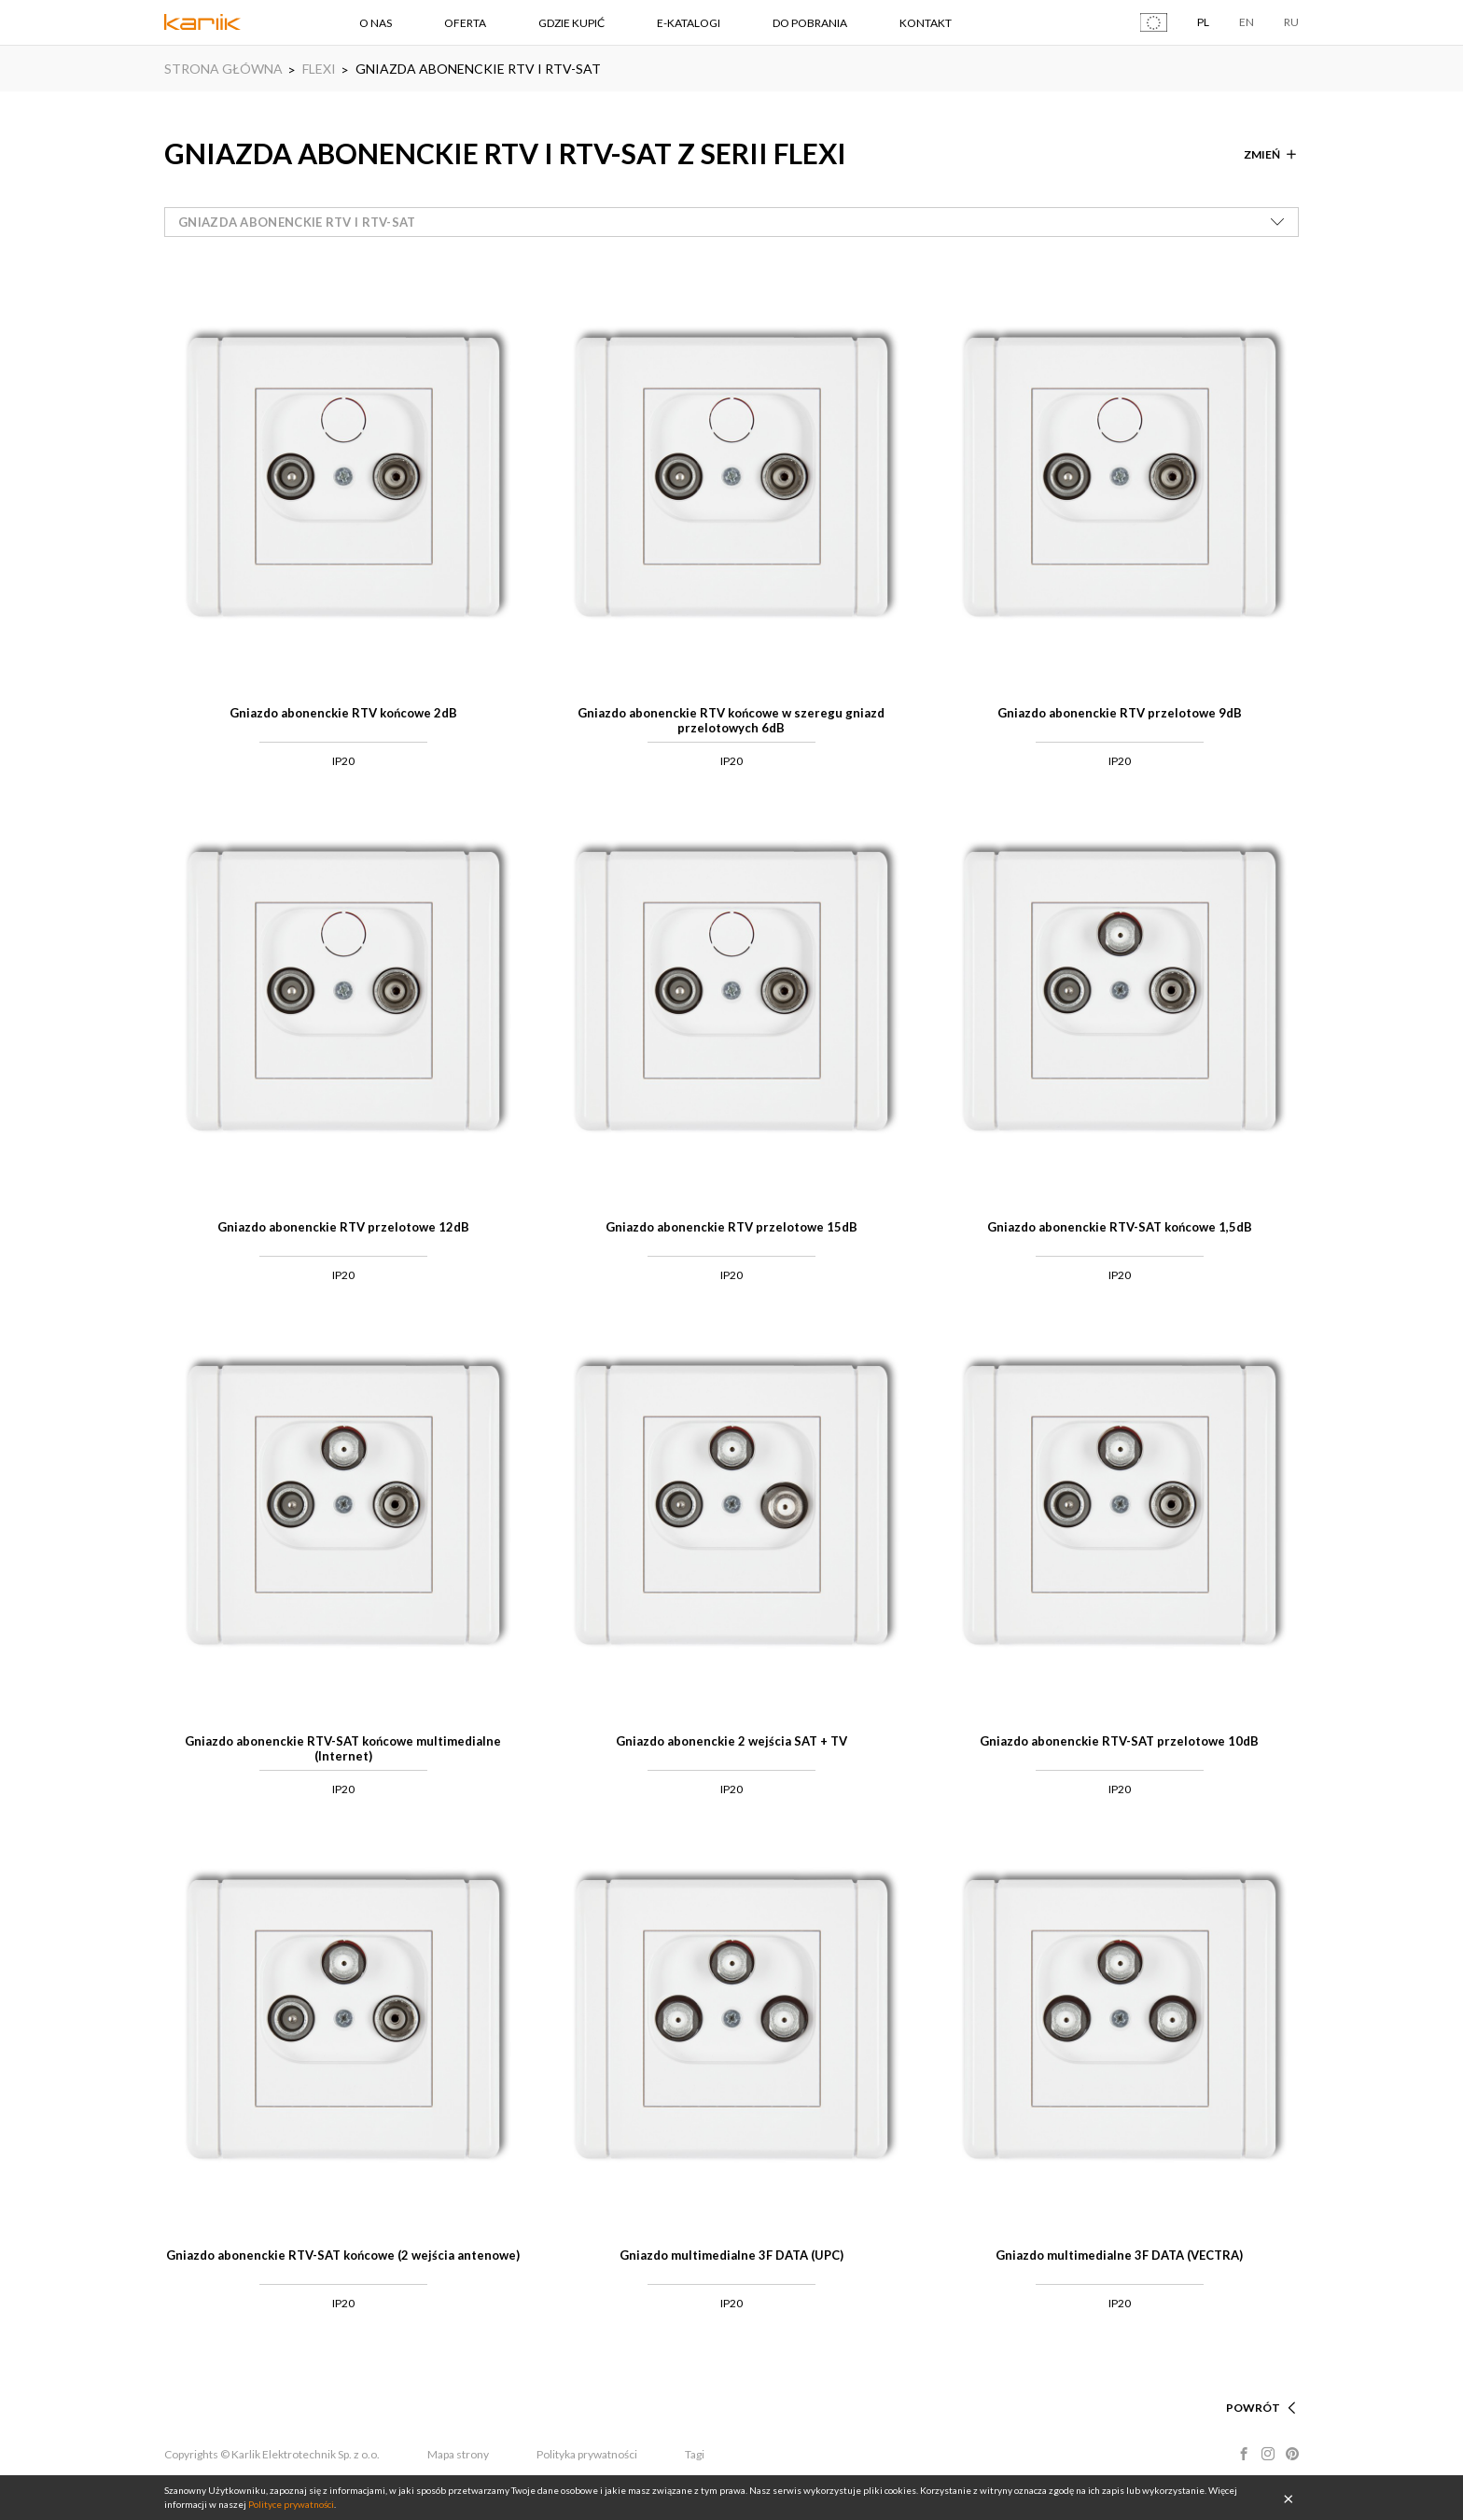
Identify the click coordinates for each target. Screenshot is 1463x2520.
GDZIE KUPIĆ (571, 23)
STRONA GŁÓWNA (223, 69)
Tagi (694, 2454)
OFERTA (465, 23)
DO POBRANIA (810, 23)
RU (1291, 22)
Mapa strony (458, 2454)
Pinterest (1292, 2453)
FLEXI (319, 69)
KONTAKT (925, 23)
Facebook (1243, 2453)
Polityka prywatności (586, 2454)
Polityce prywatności (291, 2504)
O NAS (375, 23)
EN (1246, 22)
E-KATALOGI (688, 23)
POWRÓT (1253, 2408)
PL (1203, 22)
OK (1288, 2498)
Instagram (1268, 2453)
